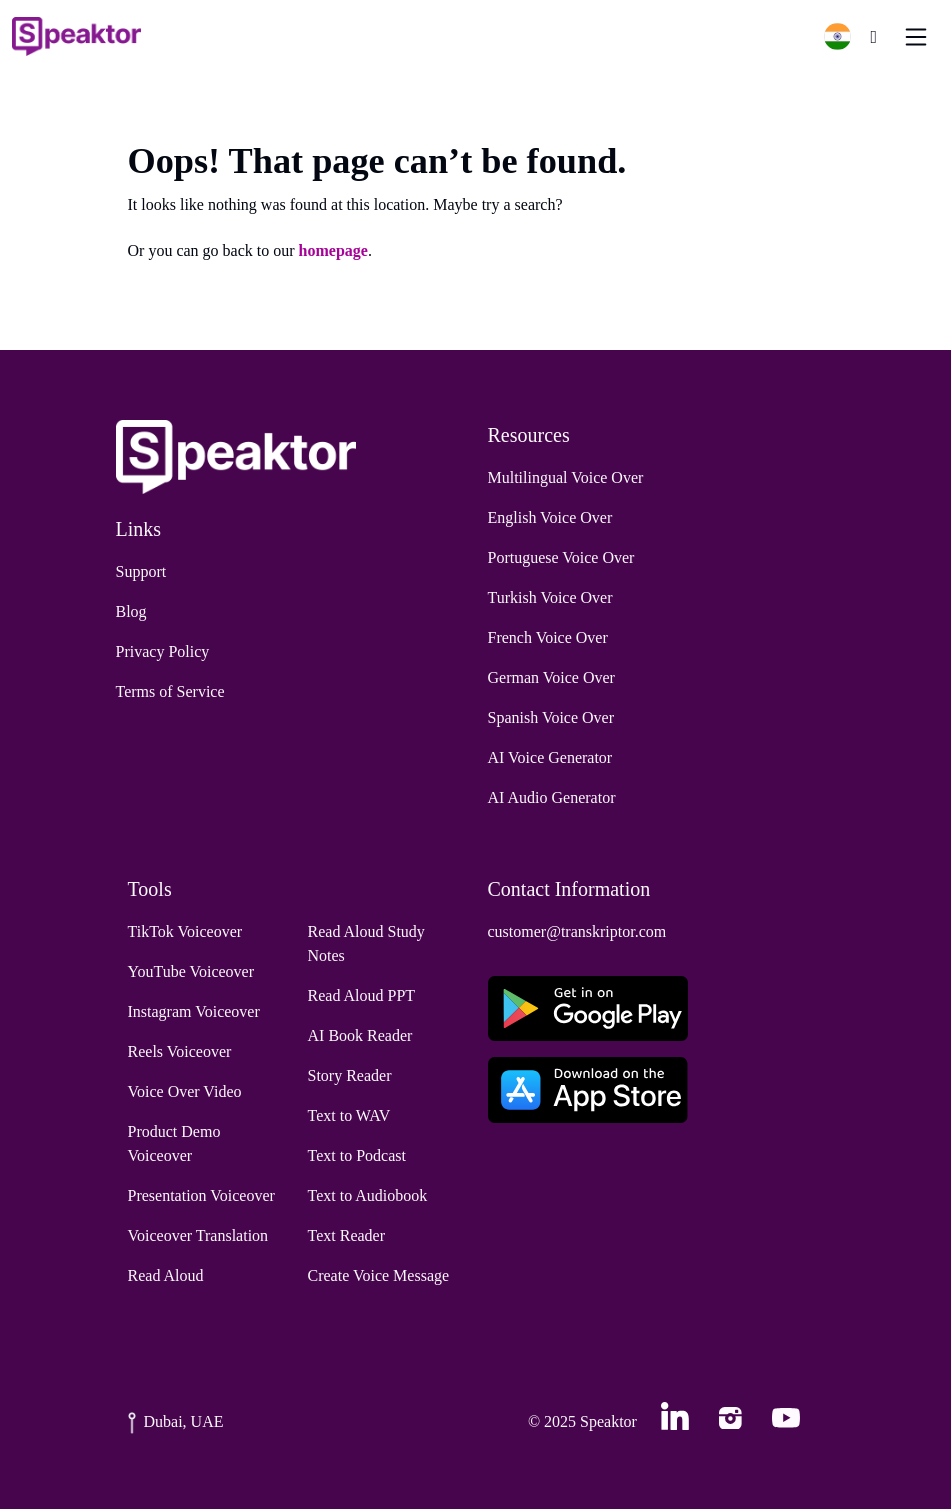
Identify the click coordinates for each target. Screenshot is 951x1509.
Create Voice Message (379, 1275)
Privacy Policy (163, 651)
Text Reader (347, 1235)
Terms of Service (170, 691)
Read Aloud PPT (362, 995)
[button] (845, 36)
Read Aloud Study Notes (366, 943)
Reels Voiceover (180, 1051)
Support (141, 571)
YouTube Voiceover (191, 971)
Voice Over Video (185, 1091)
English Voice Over (550, 517)
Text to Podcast (357, 1155)
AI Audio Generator (552, 797)
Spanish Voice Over (551, 717)
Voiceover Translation (198, 1235)
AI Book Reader (360, 1035)
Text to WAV (349, 1115)
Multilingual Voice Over (566, 477)
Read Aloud (166, 1275)
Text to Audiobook (368, 1195)
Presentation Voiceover (201, 1195)
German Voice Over (551, 677)
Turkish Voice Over (550, 597)
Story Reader (350, 1075)
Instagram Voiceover (194, 1011)
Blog (131, 611)
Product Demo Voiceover (174, 1143)
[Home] (76, 37)
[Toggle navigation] (916, 37)
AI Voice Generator (550, 757)
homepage (333, 250)
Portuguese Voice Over (561, 557)
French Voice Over (548, 637)
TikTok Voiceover (185, 931)
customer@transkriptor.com (577, 931)
